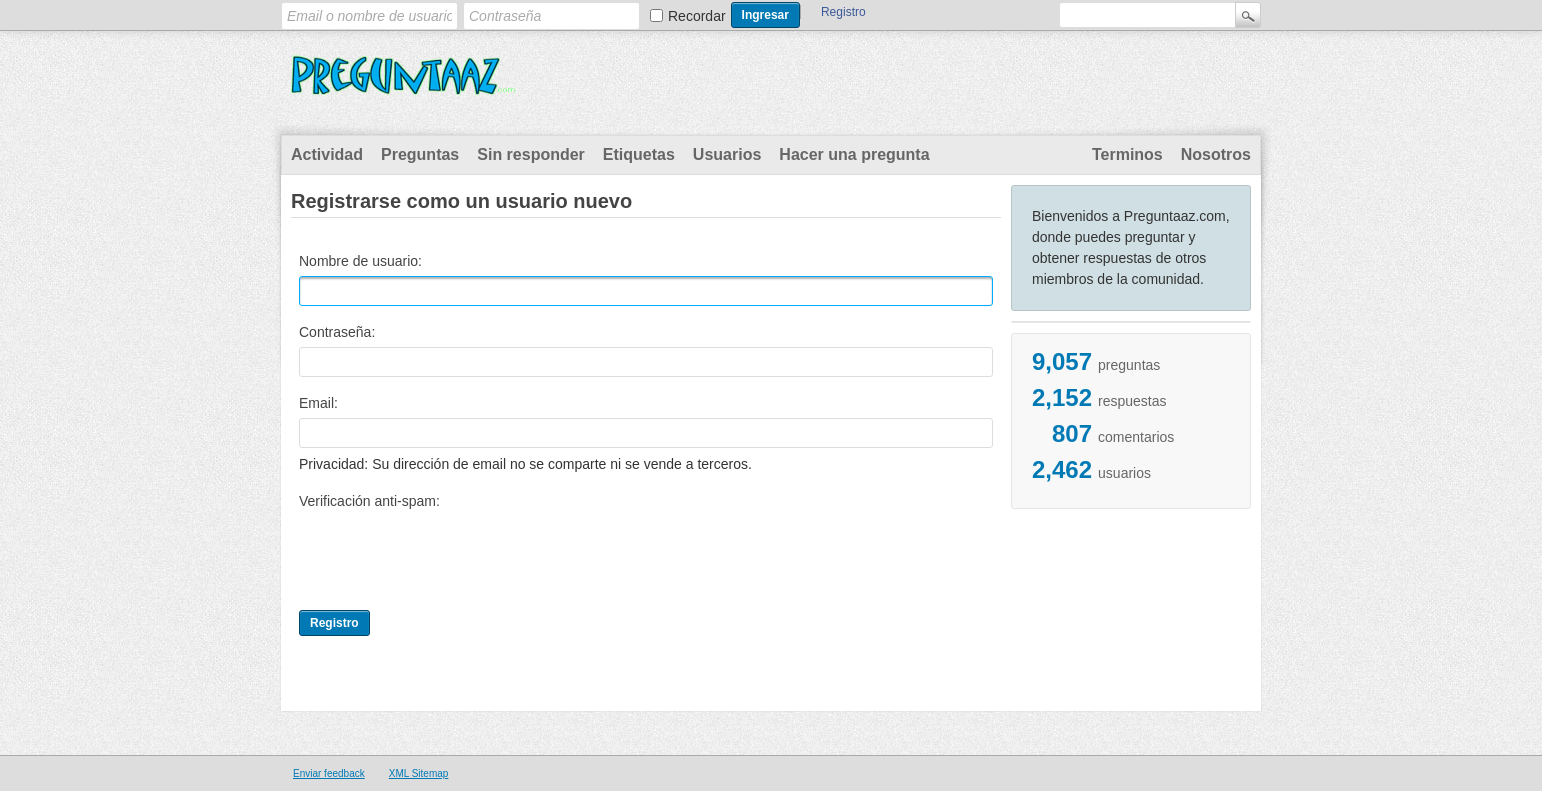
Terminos (1127, 154)
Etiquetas (639, 154)
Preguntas (420, 154)
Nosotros (1216, 154)
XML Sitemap (419, 773)
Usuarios (727, 154)
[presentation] (451, 555)
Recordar (697, 16)
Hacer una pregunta (854, 154)
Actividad (327, 154)
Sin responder (531, 154)
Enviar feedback (329, 773)
